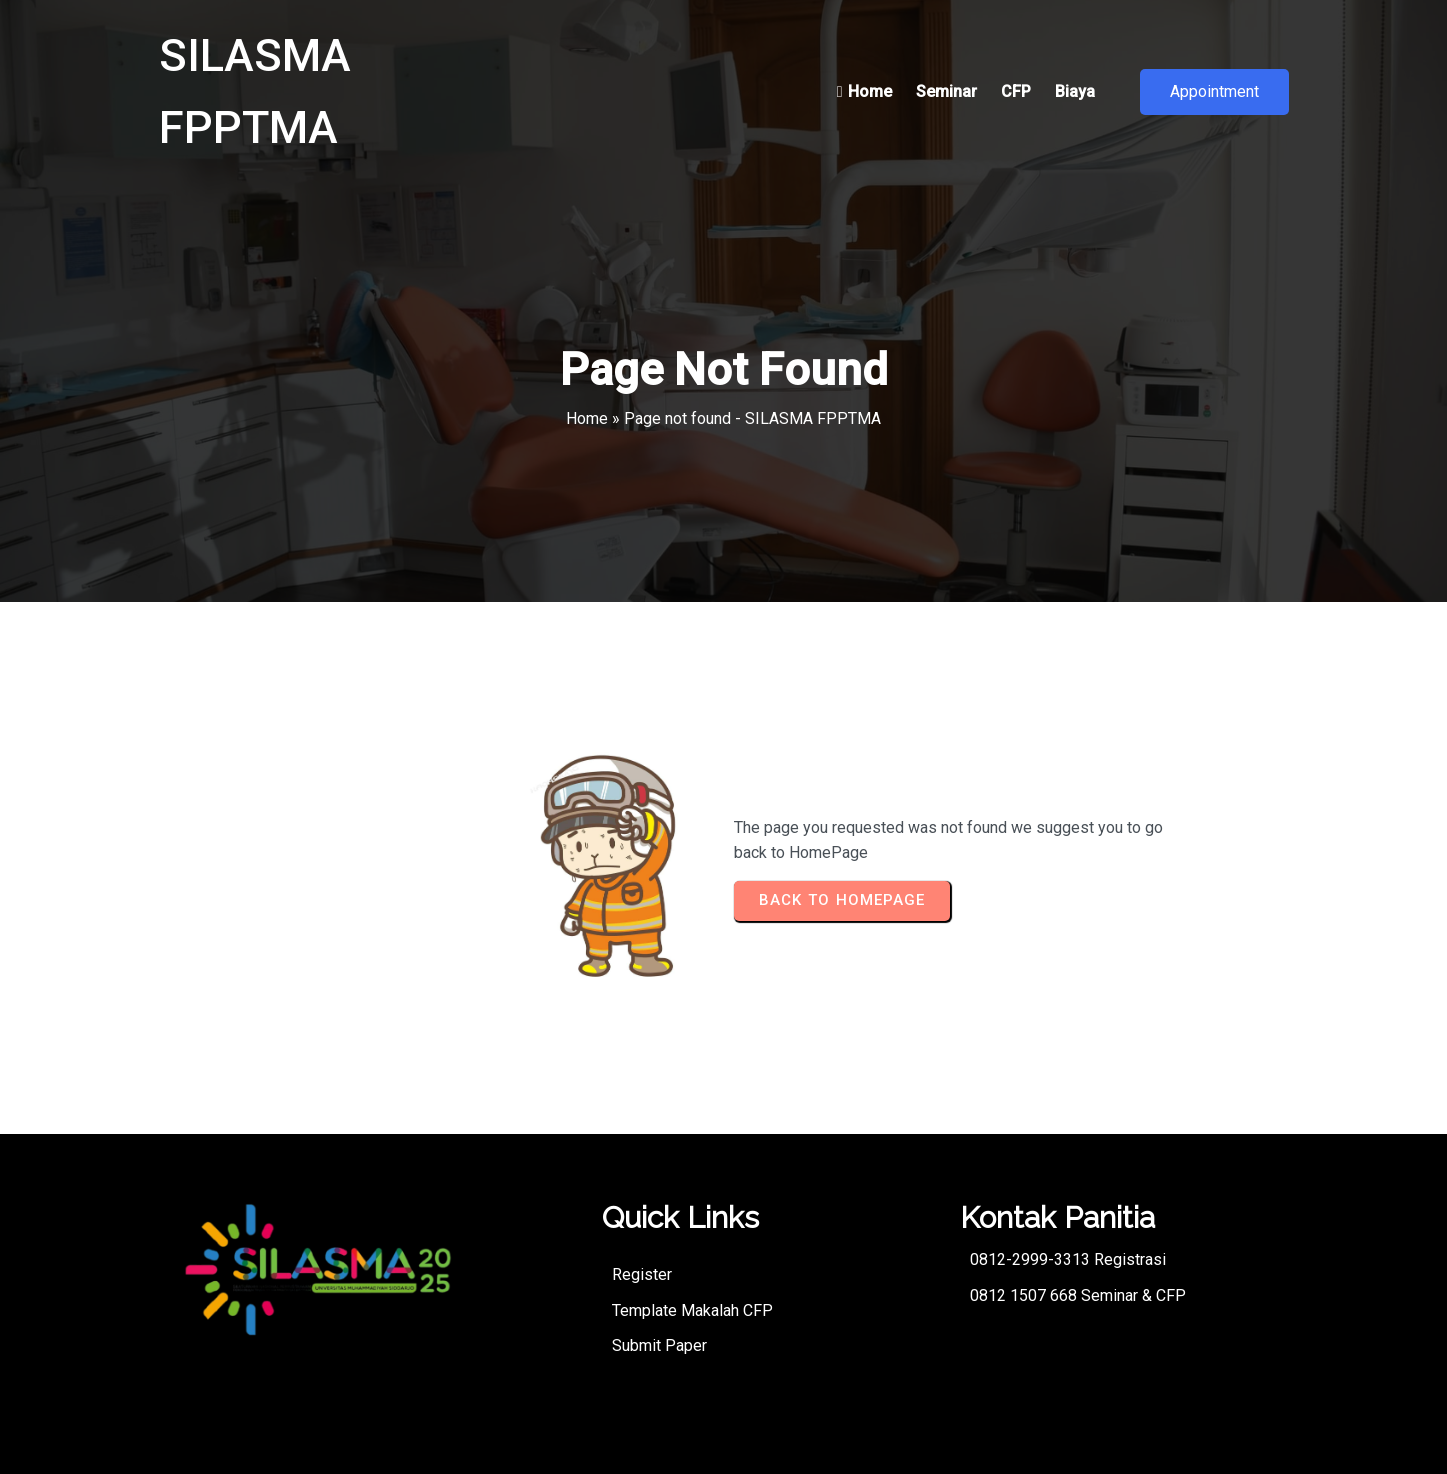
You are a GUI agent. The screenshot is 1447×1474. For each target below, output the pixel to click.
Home (587, 418)
